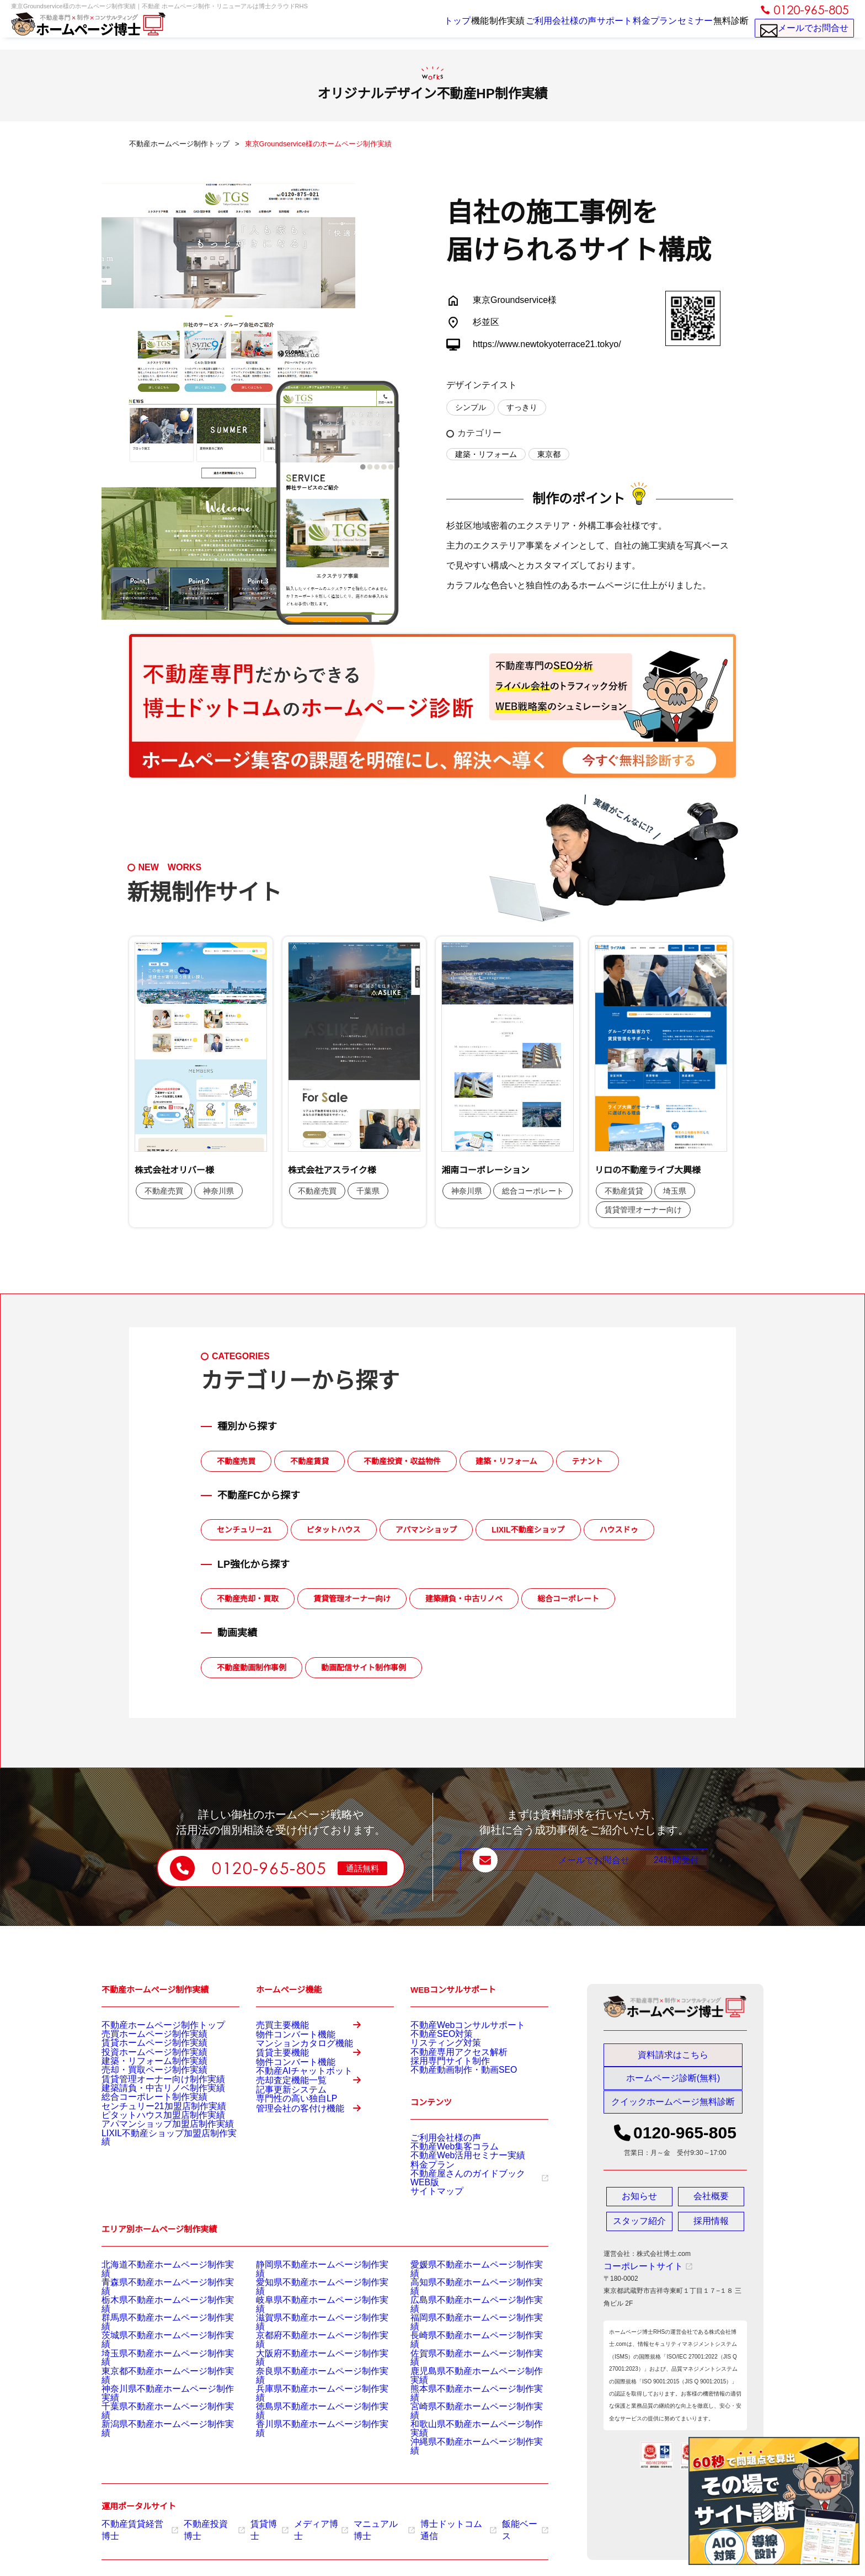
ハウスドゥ (619, 1529)
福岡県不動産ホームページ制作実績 (463, 2346)
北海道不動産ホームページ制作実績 (154, 2305)
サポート (581, 29)
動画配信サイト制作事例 (363, 1667)
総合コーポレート (568, 1598)
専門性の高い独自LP (286, 2179)
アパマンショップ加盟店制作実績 (151, 2176)
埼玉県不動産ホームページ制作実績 (154, 2374)
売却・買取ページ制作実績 (141, 2093)
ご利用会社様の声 (520, 29)
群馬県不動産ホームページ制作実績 (154, 2346)
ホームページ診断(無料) (673, 2084)
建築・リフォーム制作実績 (141, 2079)
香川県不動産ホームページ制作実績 (309, 2429)
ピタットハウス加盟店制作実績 (148, 2162)
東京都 (548, 454)
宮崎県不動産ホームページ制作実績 (463, 2415)
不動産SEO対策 (433, 2038)
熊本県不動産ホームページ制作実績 (463, 2401)
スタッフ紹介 (639, 2232)
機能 (421, 29)
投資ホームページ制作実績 (141, 2065)
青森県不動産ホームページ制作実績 (154, 2319)
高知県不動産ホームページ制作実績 (463, 2319)
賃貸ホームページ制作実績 (141, 2051)
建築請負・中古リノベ (464, 1598)
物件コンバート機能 (286, 2048)
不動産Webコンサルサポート (453, 2024)
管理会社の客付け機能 (315, 2205)
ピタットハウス (334, 1529)
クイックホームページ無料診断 (673, 2112)
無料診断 (726, 29)
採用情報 (711, 2232)
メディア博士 (303, 2522)
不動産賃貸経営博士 (136, 2522)
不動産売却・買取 (248, 1598)
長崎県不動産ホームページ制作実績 (463, 2360)
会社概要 (711, 2207)
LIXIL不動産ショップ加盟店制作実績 (156, 2189)
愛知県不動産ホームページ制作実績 (309, 2319)
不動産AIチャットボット (292, 2120)
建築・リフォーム (486, 454)
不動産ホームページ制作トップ (148, 2024)
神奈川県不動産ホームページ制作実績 (158, 2401)
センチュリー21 (244, 1529)
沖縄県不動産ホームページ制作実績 (463, 2443)
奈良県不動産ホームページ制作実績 (309, 2388)
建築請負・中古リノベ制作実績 (148, 2120)
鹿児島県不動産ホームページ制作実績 (466, 2388)
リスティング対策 (436, 2051)
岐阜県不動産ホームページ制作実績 (309, 2332)
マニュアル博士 (361, 2522)
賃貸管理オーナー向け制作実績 (148, 2107)
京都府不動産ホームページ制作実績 (309, 2360)
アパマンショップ (426, 1529)
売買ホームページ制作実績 (141, 2038)
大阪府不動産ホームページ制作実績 (309, 2374)
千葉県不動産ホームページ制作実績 (154, 2415)
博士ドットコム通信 (428, 2522)
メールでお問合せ (804, 33)
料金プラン (631, 29)
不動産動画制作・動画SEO (450, 2093)
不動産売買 (236, 1461)
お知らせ (639, 2207)
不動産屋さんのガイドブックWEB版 (468, 2213)
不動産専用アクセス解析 (446, 2065)
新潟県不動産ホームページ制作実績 (154, 2429)
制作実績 (460, 29)
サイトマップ (430, 2227)
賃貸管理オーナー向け (352, 1598)
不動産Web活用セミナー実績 (453, 2186)
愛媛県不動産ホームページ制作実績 (463, 2305)
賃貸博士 (255, 2522)
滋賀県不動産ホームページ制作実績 (309, 2346)
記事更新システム (282, 2165)
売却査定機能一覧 (315, 2147)
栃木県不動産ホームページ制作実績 (154, 2332)
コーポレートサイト (638, 2277)
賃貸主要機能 (315, 2088)
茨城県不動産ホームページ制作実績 (154, 2360)
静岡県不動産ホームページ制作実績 (309, 2305)
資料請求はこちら (673, 2055)
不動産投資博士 (204, 2522)
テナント (587, 1461)
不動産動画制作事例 (251, 1667)
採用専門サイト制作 (440, 2079)
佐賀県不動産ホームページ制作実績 (463, 2374)
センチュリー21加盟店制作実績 (148, 2148)
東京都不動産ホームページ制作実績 (154, 2388)
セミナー (680, 29)
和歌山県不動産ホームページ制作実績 (466, 2429)
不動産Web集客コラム (443, 2172)
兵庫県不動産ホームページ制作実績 (309, 2401)
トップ (386, 29)
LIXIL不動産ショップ (528, 1529)
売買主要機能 (315, 2030)
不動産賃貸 (309, 1461)
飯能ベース (490, 2522)
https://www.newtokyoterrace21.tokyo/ (547, 344)
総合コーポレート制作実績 (141, 2134)
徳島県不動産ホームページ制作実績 (309, 2415)
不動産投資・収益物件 (402, 1461)
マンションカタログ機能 (292, 2062)
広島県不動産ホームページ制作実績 (463, 2332)
